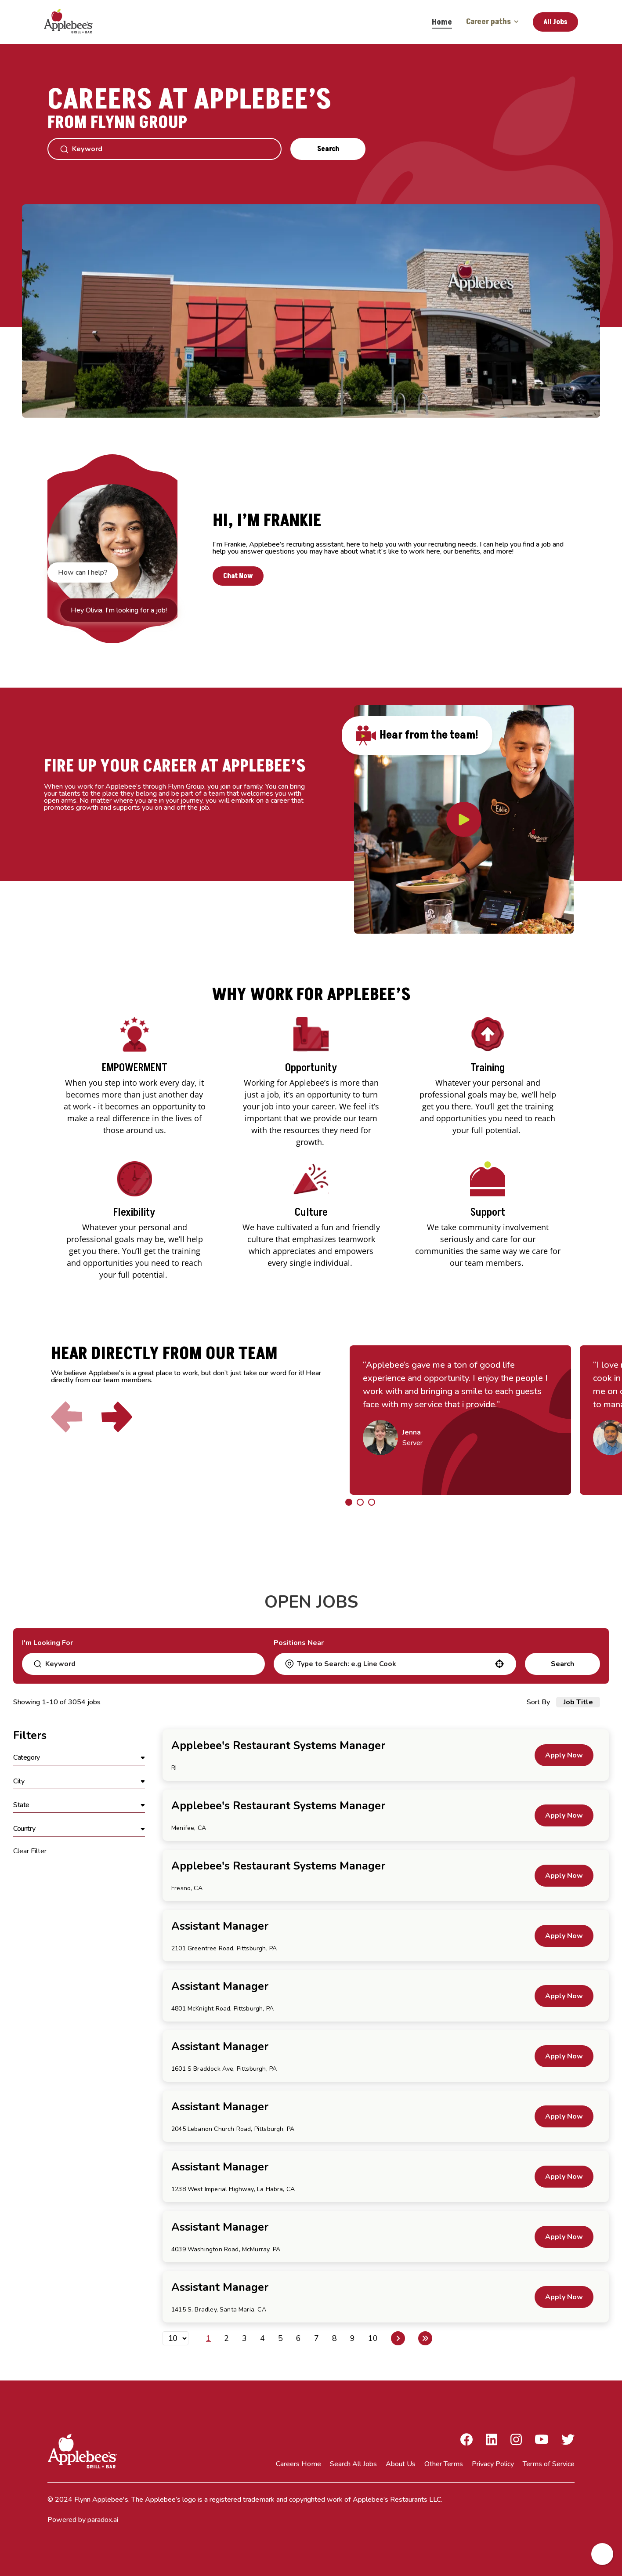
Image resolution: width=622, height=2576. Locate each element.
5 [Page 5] (280, 2338)
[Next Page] (398, 2338)
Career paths (492, 21)
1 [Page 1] (208, 2338)
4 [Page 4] (262, 2338)
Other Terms (443, 2464)
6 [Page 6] (298, 2338)
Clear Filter (30, 1851)
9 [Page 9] (352, 2338)
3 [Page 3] (244, 2338)
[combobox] (394, 1664)
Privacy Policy (493, 2464)
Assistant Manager (219, 1926)
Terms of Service (549, 2464)
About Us (401, 2464)
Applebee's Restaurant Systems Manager (278, 1745)
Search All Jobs (353, 2464)
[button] (499, 1663)
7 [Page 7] (316, 2338)
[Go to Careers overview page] (74, 22)
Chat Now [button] (238, 576)
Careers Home (298, 2464)
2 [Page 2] (226, 2338)
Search (328, 149)
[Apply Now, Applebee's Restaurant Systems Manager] (564, 1755)
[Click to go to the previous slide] (67, 1417)
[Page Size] (175, 2338)
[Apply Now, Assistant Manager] (564, 1936)
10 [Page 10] (373, 2338)
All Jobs (555, 22)
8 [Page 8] (334, 2338)
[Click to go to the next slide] (117, 1417)
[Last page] (425, 2338)
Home (442, 22)
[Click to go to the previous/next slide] (348, 1502)
